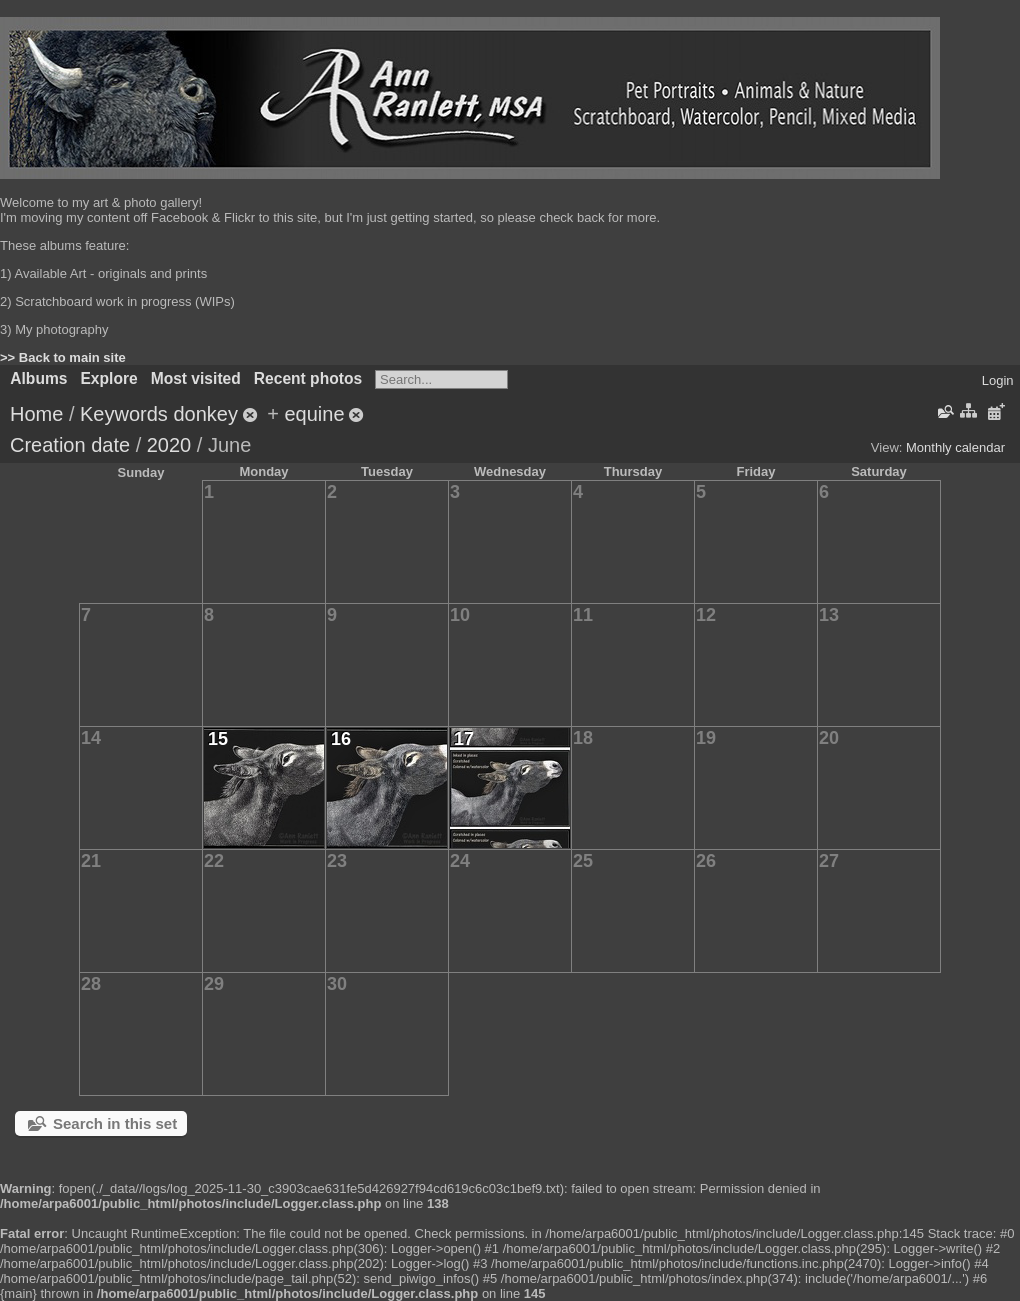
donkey (205, 414)
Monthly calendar (955, 447)
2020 (169, 445)
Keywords (124, 414)
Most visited (196, 378)
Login (998, 380)
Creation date (70, 445)
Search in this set (115, 1123)
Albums (38, 378)
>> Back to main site (63, 357)
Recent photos (308, 378)
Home (36, 414)
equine (314, 414)
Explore (108, 378)
